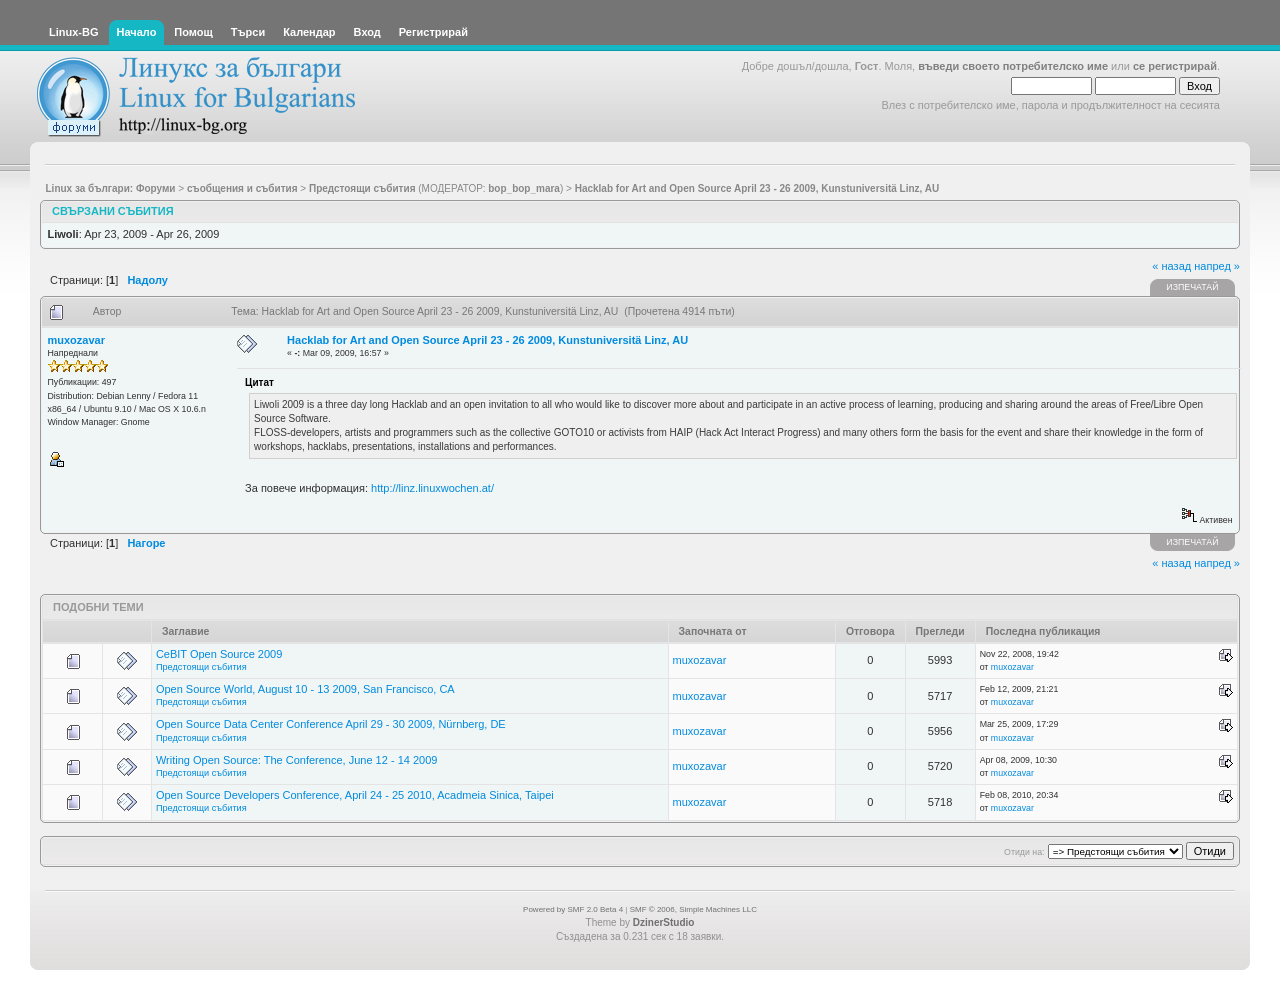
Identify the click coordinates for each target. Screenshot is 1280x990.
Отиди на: (1024, 852)
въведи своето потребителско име (1013, 66)
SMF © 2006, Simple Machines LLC (693, 909)
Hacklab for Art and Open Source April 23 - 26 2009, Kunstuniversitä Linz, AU (487, 340)
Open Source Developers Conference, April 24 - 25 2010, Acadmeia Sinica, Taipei (355, 795)
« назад (1171, 266)
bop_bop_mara (524, 188)
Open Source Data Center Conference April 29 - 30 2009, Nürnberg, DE (331, 724)
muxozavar (76, 340)
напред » (1217, 266)
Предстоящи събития (201, 667)
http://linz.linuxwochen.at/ (432, 488)
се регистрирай (1175, 66)
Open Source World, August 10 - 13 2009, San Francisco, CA (305, 689)
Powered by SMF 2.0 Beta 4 (573, 909)
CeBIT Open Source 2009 (219, 654)
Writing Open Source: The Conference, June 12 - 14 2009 (297, 760)
